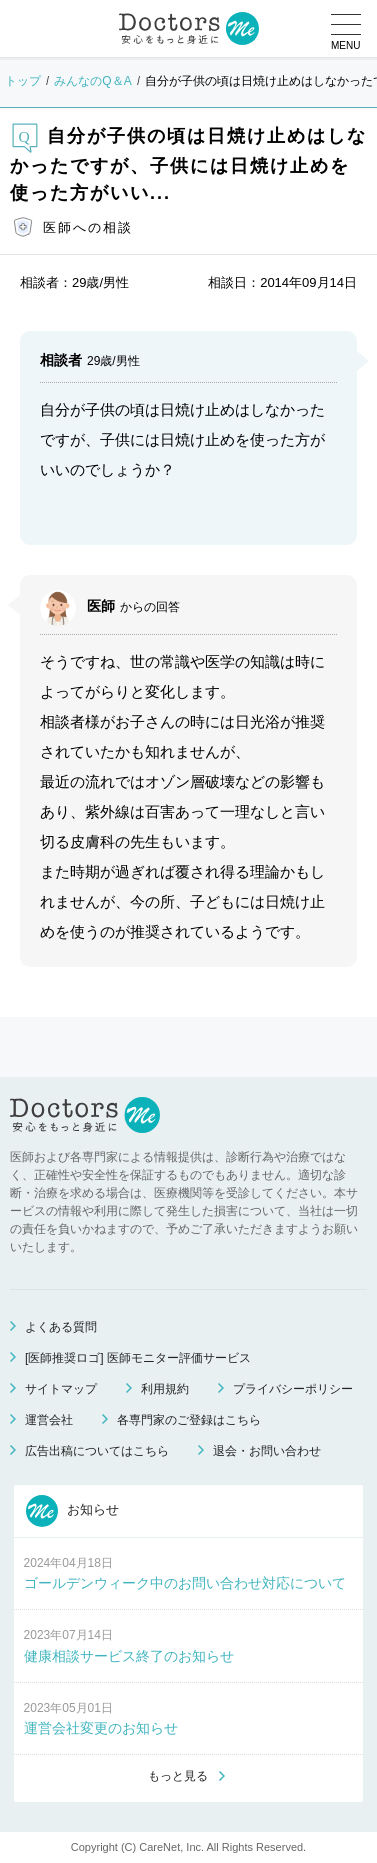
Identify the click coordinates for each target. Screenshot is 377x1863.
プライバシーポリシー (293, 1389)
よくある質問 (61, 1327)
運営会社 (49, 1420)
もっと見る (178, 1776)
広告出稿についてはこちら (97, 1451)
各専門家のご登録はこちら (189, 1420)
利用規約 (165, 1389)
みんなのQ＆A (92, 81)
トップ (23, 81)
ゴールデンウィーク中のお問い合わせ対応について (185, 1583)
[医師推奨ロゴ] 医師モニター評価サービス (138, 1358)
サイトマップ (61, 1389)
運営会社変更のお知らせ (101, 1728)
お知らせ (73, 1511)
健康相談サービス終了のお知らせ (129, 1656)
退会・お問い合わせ (267, 1451)
